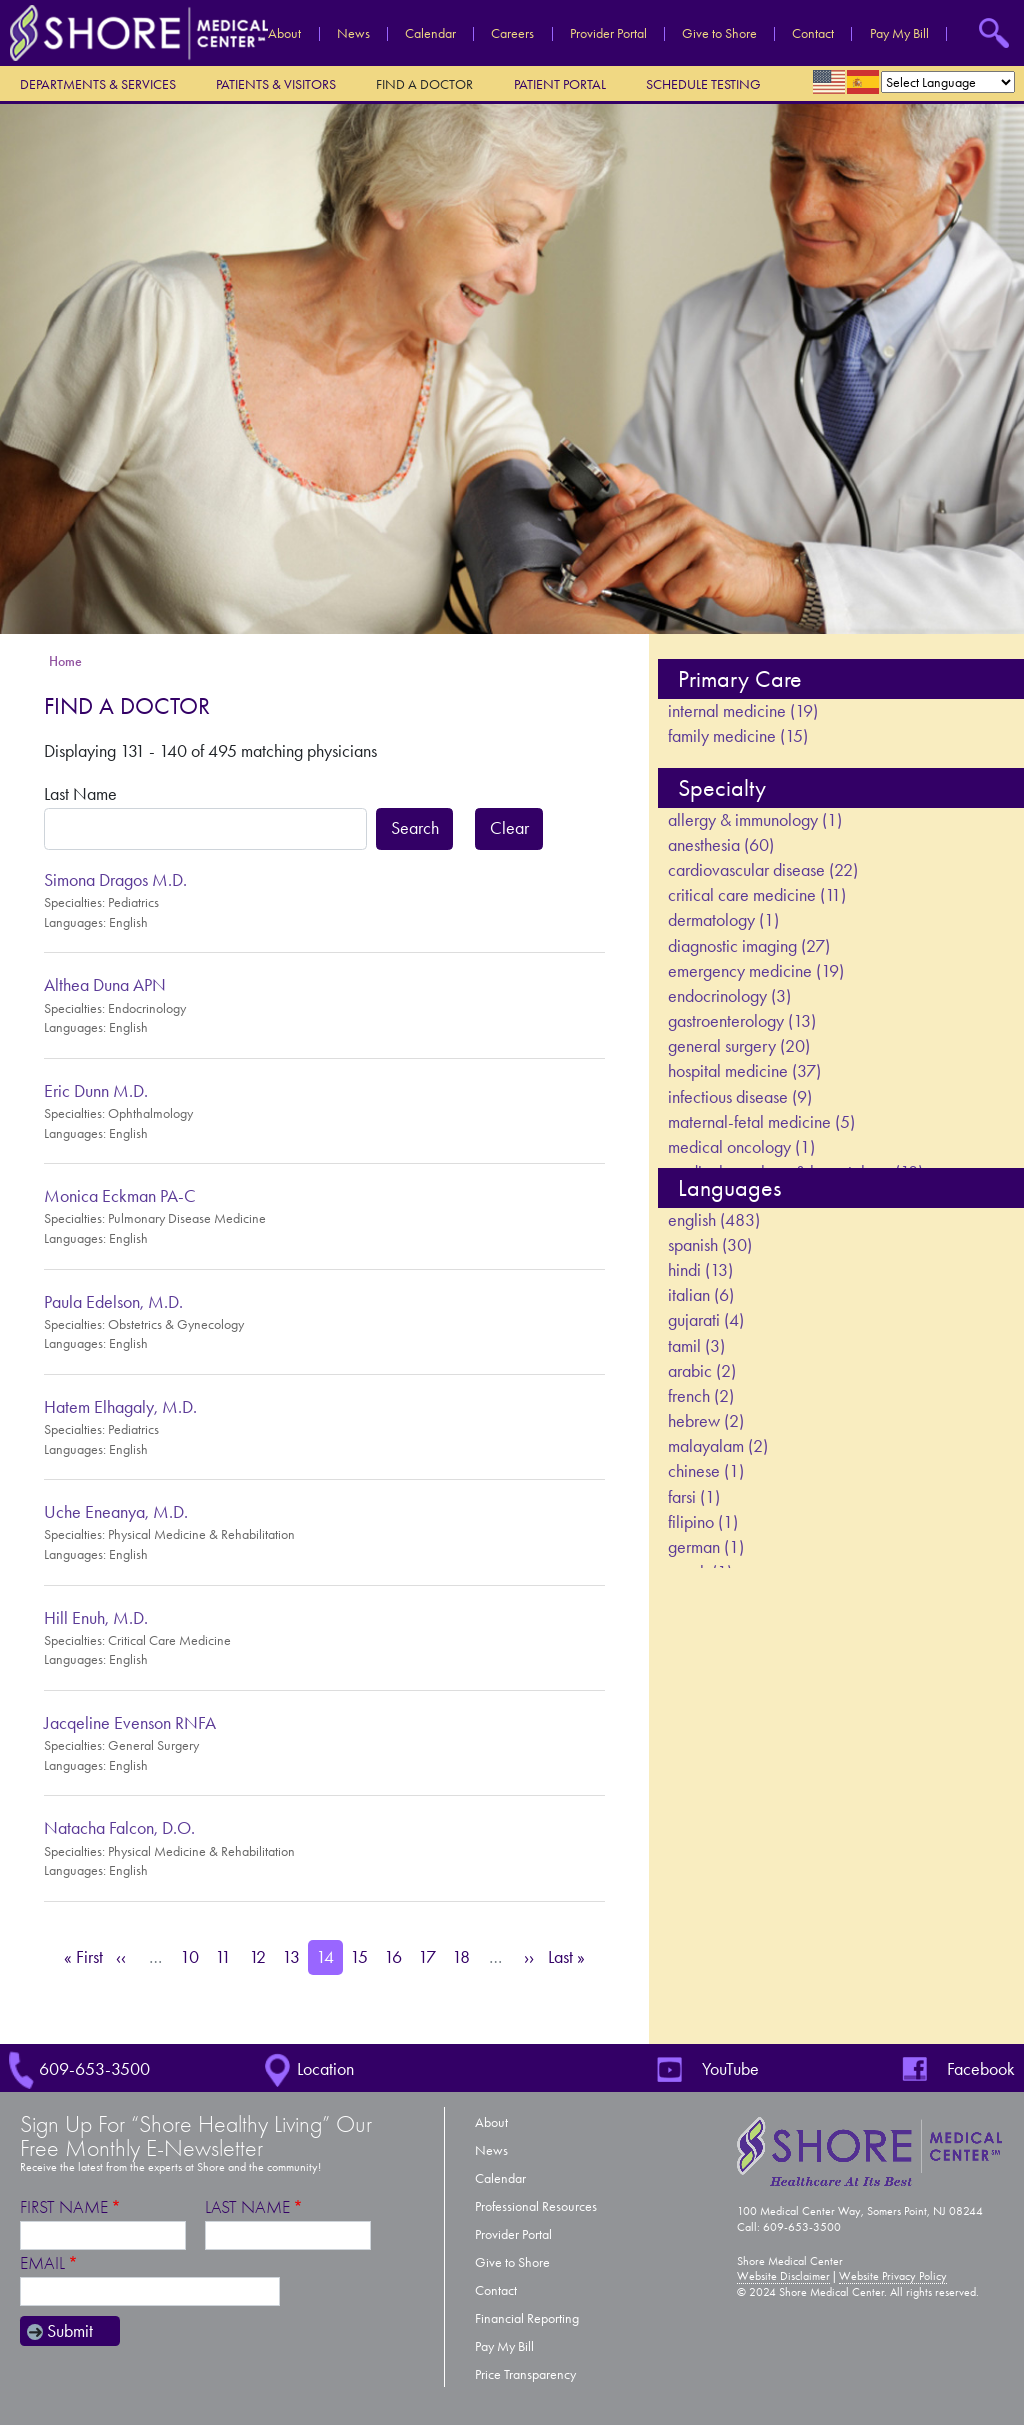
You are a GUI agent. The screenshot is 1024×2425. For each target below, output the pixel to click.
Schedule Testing (703, 84)
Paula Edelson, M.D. (113, 1302)
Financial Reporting (527, 2318)
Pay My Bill (899, 34)
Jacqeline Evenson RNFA (130, 1723)
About (284, 34)
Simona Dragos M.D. (115, 880)
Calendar (430, 34)
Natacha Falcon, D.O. (119, 1828)
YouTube (730, 2069)
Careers (512, 34)
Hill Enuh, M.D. (96, 1618)
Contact (813, 34)
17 (431, 1956)
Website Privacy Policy (893, 2276)
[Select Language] (948, 82)
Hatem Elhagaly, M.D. (120, 1407)
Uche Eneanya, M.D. (116, 1512)
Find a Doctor (424, 84)
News (353, 34)
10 (193, 1956)
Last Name (80, 794)
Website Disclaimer (783, 2276)
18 (465, 1956)
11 (227, 1956)
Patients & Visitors (276, 84)
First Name (64, 2207)
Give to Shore (719, 34)
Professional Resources (536, 2206)
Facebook (981, 2069)
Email (42, 2263)
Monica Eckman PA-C (120, 1196)
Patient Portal (560, 84)
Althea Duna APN (105, 985)
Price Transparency (525, 2374)
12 (261, 1956)
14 (329, 1956)
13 (295, 1956)
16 (397, 1956)
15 (363, 1956)
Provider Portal (608, 34)
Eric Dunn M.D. (96, 1091)
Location (325, 2069)
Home (66, 661)
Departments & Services (98, 84)
